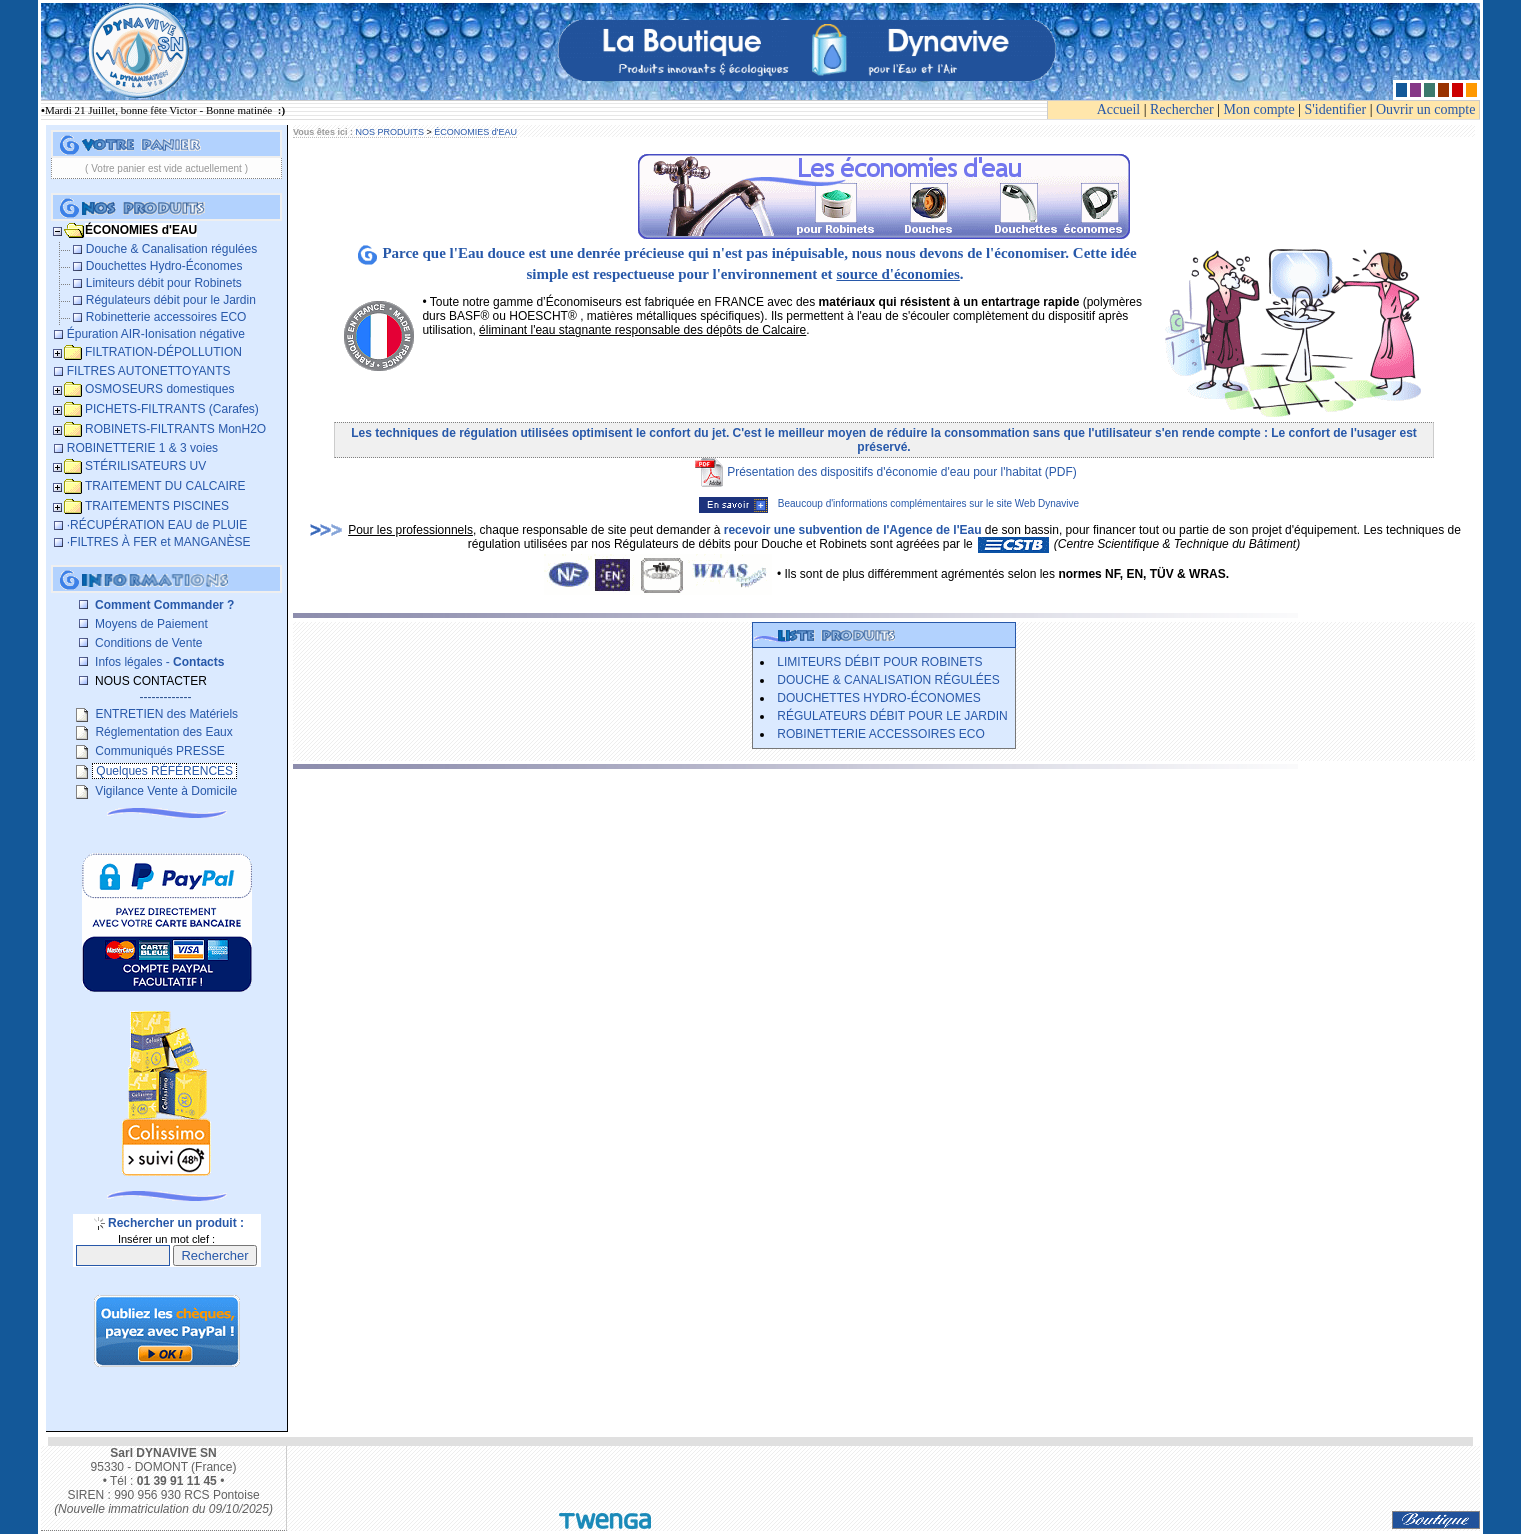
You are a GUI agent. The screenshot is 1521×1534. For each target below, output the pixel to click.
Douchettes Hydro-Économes (878, 698)
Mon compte (1259, 109)
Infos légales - (158, 662)
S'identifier (1336, 109)
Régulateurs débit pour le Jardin (892, 716)
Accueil (1119, 109)
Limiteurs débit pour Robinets (879, 662)
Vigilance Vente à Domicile (164, 791)
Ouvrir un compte (1426, 109)
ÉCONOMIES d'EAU (475, 132)
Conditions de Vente (147, 643)
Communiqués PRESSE (158, 751)
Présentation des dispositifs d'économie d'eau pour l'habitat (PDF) (902, 472)
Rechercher (1182, 109)
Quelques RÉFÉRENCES (164, 771)
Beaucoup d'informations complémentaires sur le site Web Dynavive (889, 503)
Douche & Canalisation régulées (888, 680)
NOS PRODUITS (389, 132)
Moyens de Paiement (150, 624)
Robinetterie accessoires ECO (880, 734)
